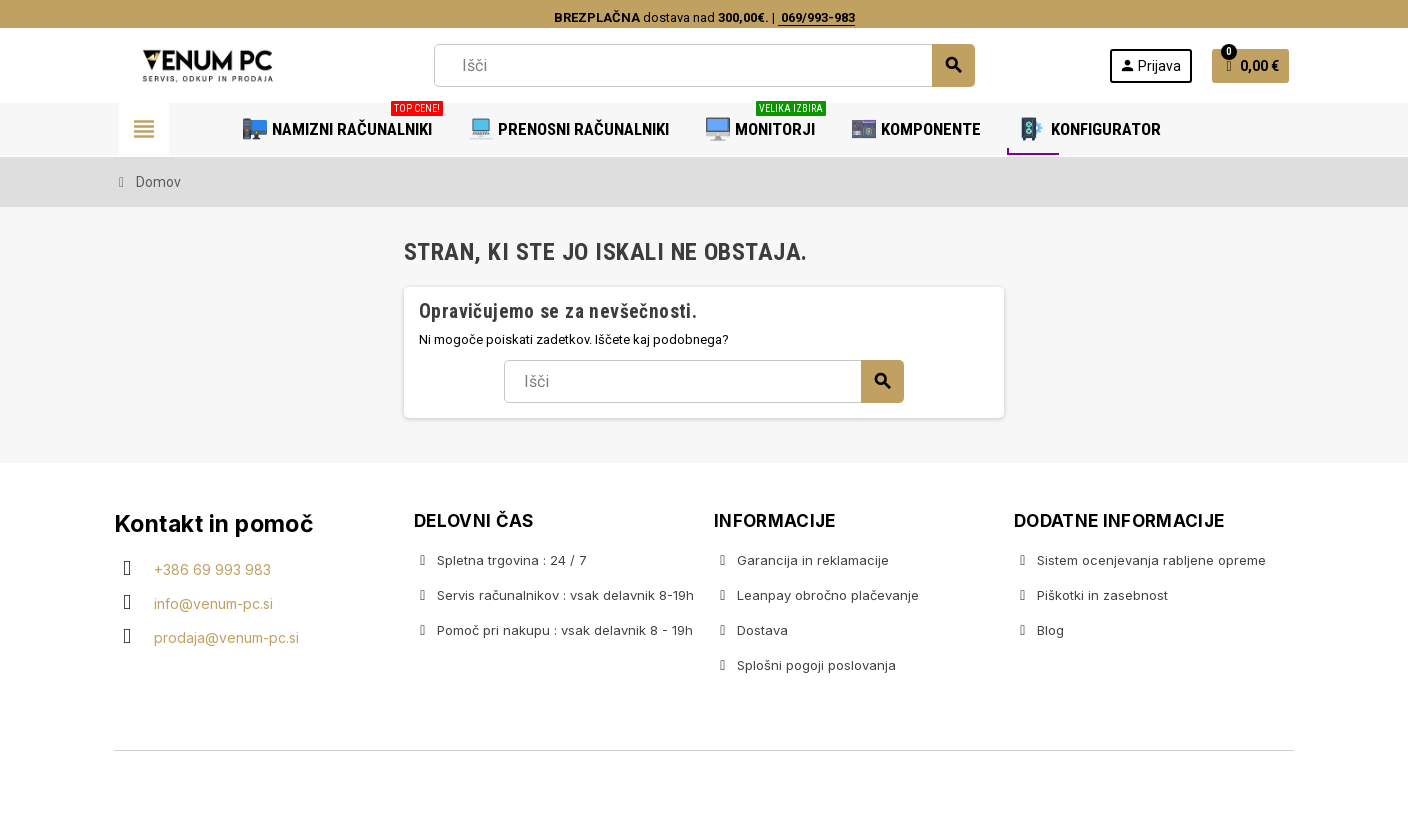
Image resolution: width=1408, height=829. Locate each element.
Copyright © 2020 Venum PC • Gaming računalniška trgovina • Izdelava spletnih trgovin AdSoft (704, 792)
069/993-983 (816, 17)
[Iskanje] (704, 65)
